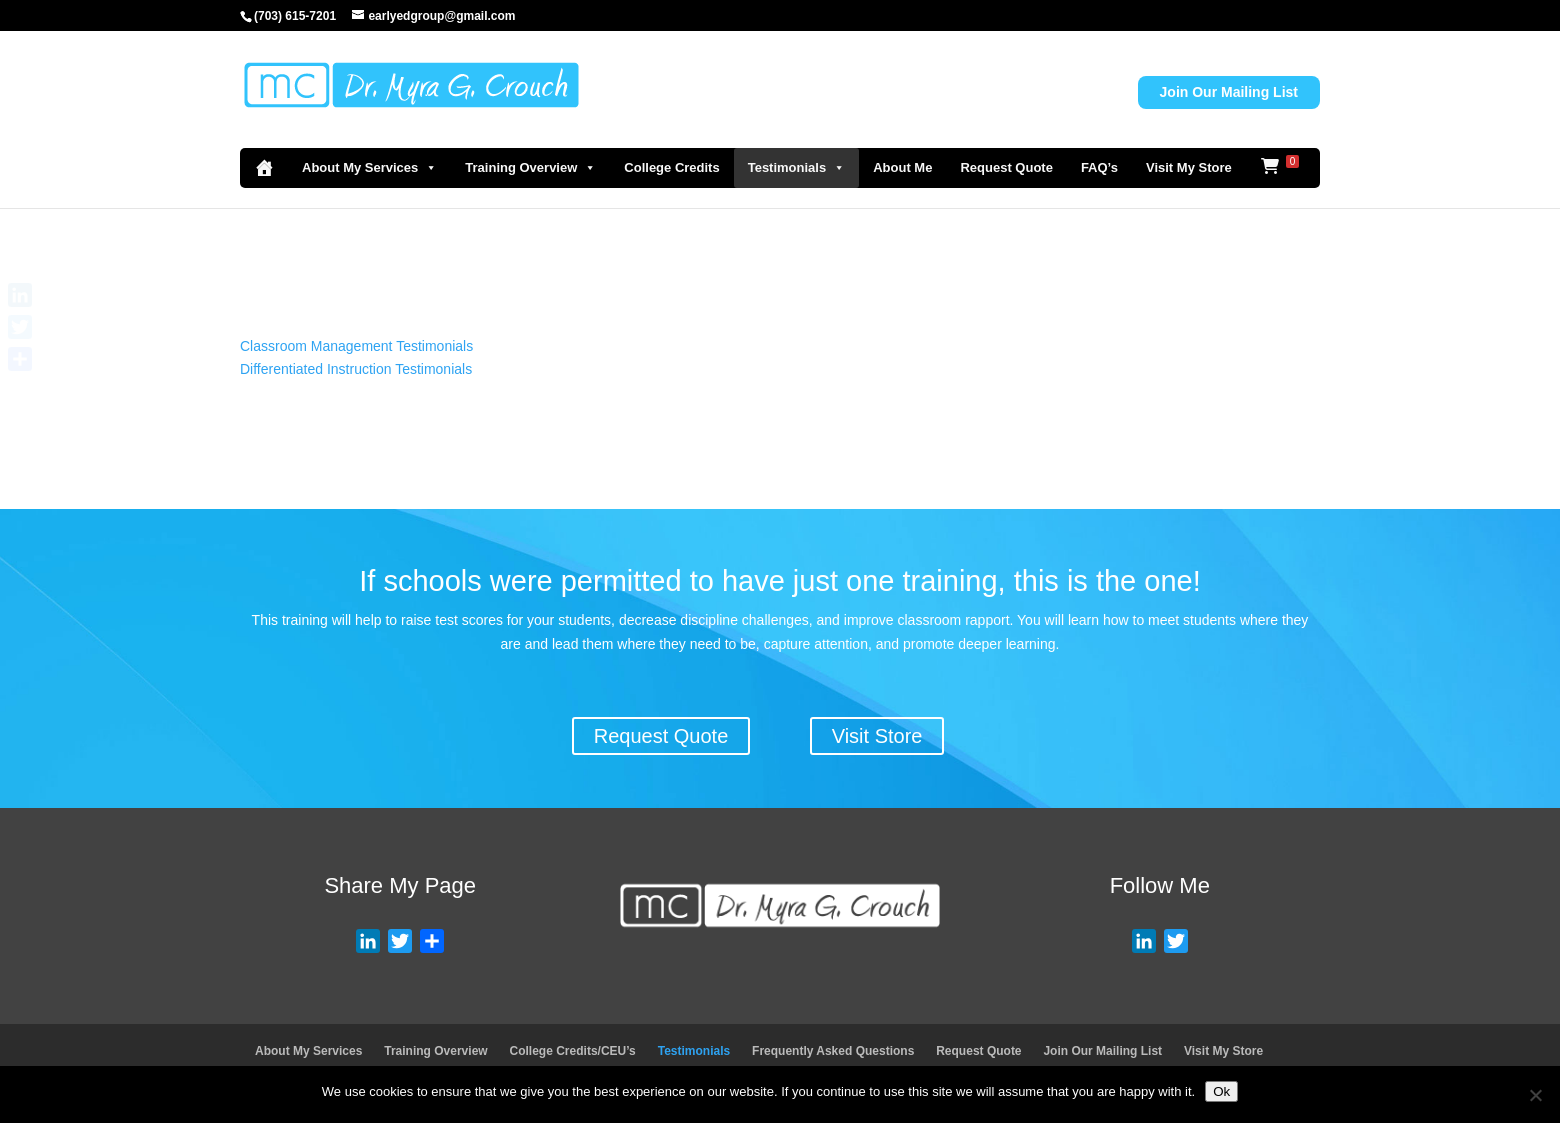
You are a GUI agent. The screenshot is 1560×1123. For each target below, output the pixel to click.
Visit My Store (1189, 167)
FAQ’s (1099, 167)
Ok (1221, 1091)
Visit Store (877, 736)
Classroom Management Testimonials (356, 346)
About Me (902, 167)
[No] (1535, 1095)
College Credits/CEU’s (573, 1051)
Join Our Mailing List (1229, 92)
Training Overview (530, 168)
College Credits (671, 167)
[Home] (264, 168)
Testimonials (797, 168)
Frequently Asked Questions (833, 1051)
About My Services (369, 168)
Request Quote (1006, 167)
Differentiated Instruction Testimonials (356, 369)
